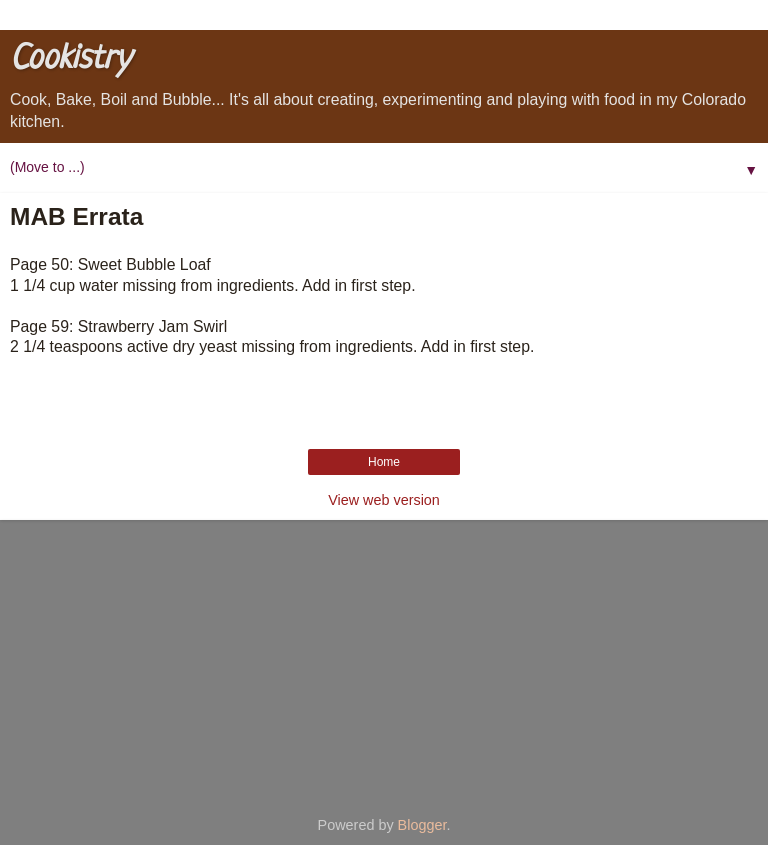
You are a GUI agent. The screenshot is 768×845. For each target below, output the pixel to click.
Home (384, 462)
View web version (384, 500)
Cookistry (70, 59)
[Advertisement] (384, 660)
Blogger (422, 825)
